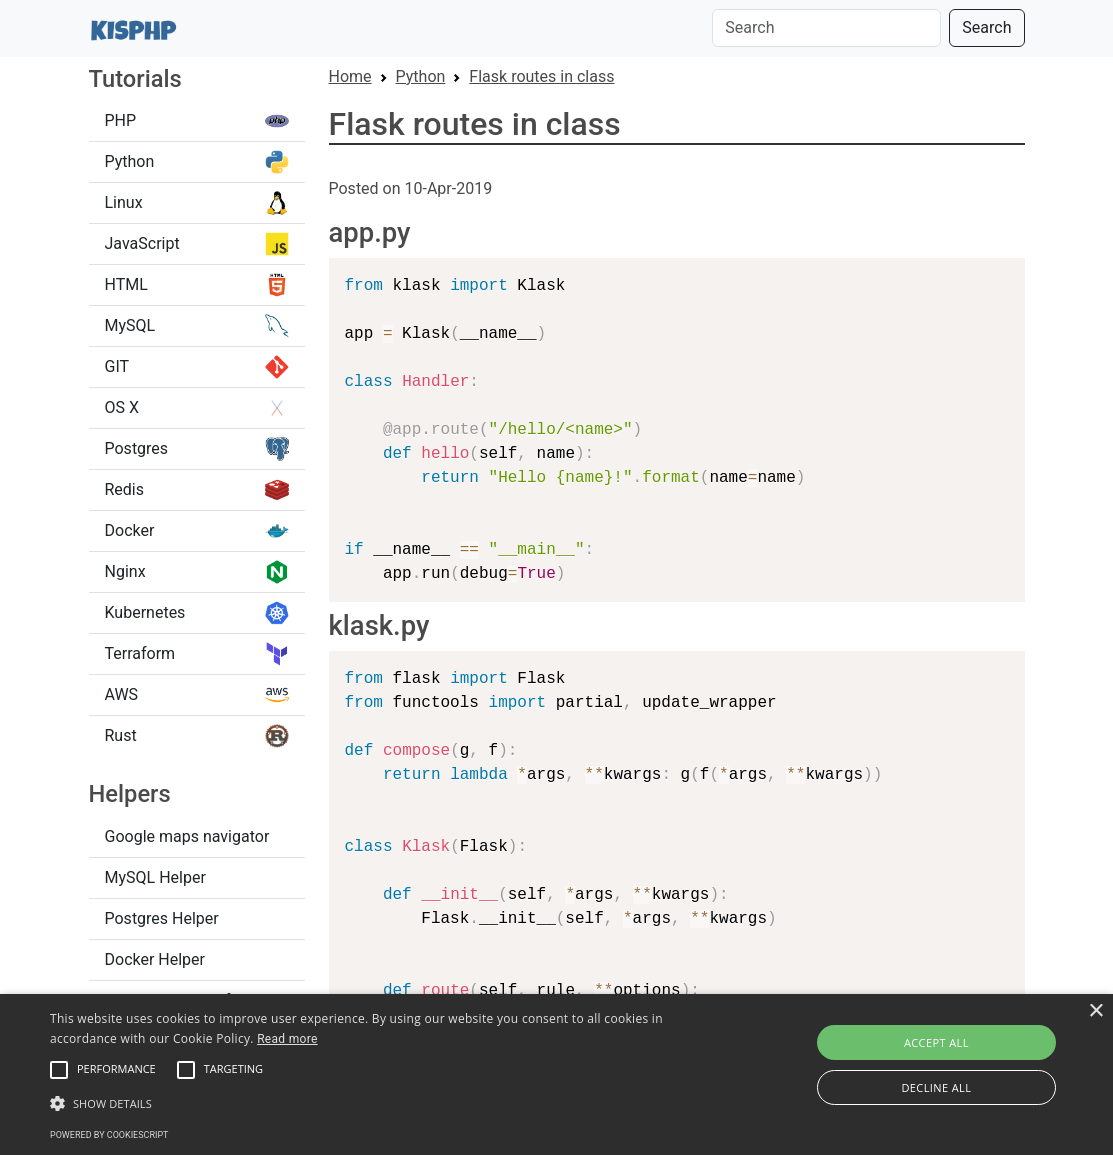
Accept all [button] (936, 1042)
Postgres (197, 449)
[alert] (556, 1074)
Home (350, 76)
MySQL (197, 326)
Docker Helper (155, 959)
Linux (197, 203)
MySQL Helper (155, 877)
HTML (197, 285)
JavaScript (197, 244)
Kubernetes (197, 613)
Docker (197, 531)
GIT (197, 367)
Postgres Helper (162, 918)
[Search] (826, 28)
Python (197, 162)
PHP (197, 121)
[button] (59, 1070)
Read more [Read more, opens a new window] (287, 1039)
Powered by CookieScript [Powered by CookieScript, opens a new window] (109, 1135)
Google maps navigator (187, 836)
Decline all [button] (936, 1087)
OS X (197, 408)
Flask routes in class (541, 76)
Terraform (197, 654)
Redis (197, 490)
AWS (197, 695)
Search (986, 27)
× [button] (1095, 1011)
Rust (197, 736)
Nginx (197, 572)
